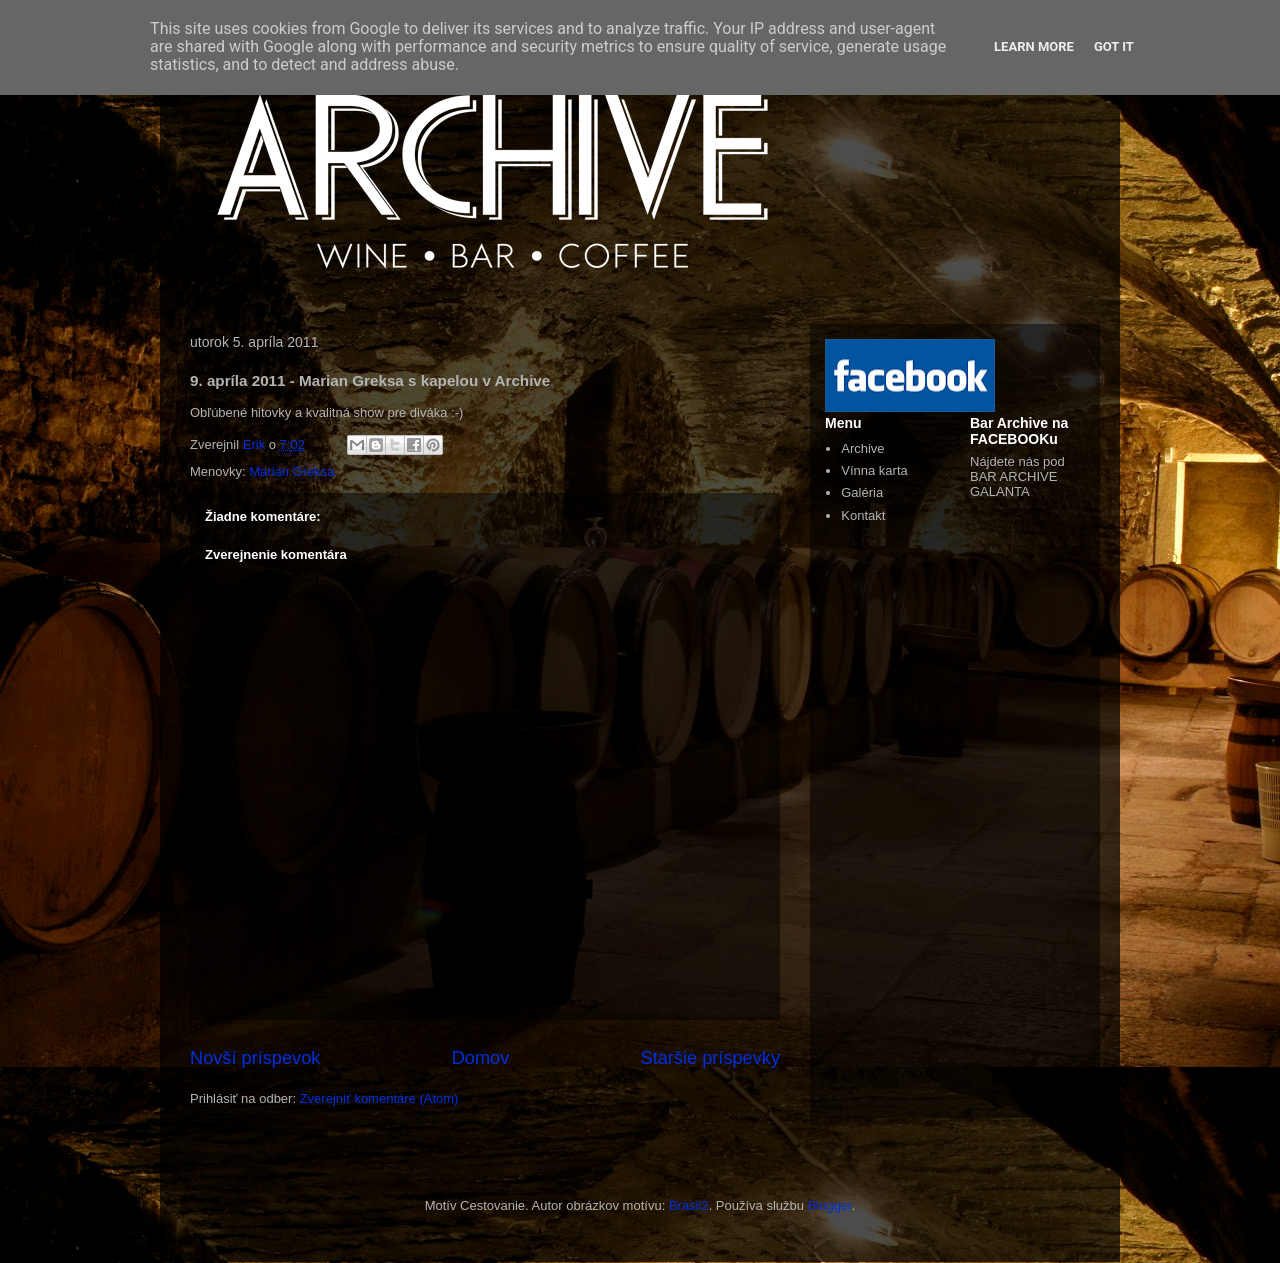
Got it (1114, 46)
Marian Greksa (291, 471)
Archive (862, 448)
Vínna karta (874, 470)
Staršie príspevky (711, 1058)
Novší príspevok (255, 1058)
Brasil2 (689, 1205)
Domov (481, 1058)
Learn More (1034, 46)
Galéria (862, 492)
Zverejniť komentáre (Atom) (379, 1098)
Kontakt (863, 515)
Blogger (830, 1205)
